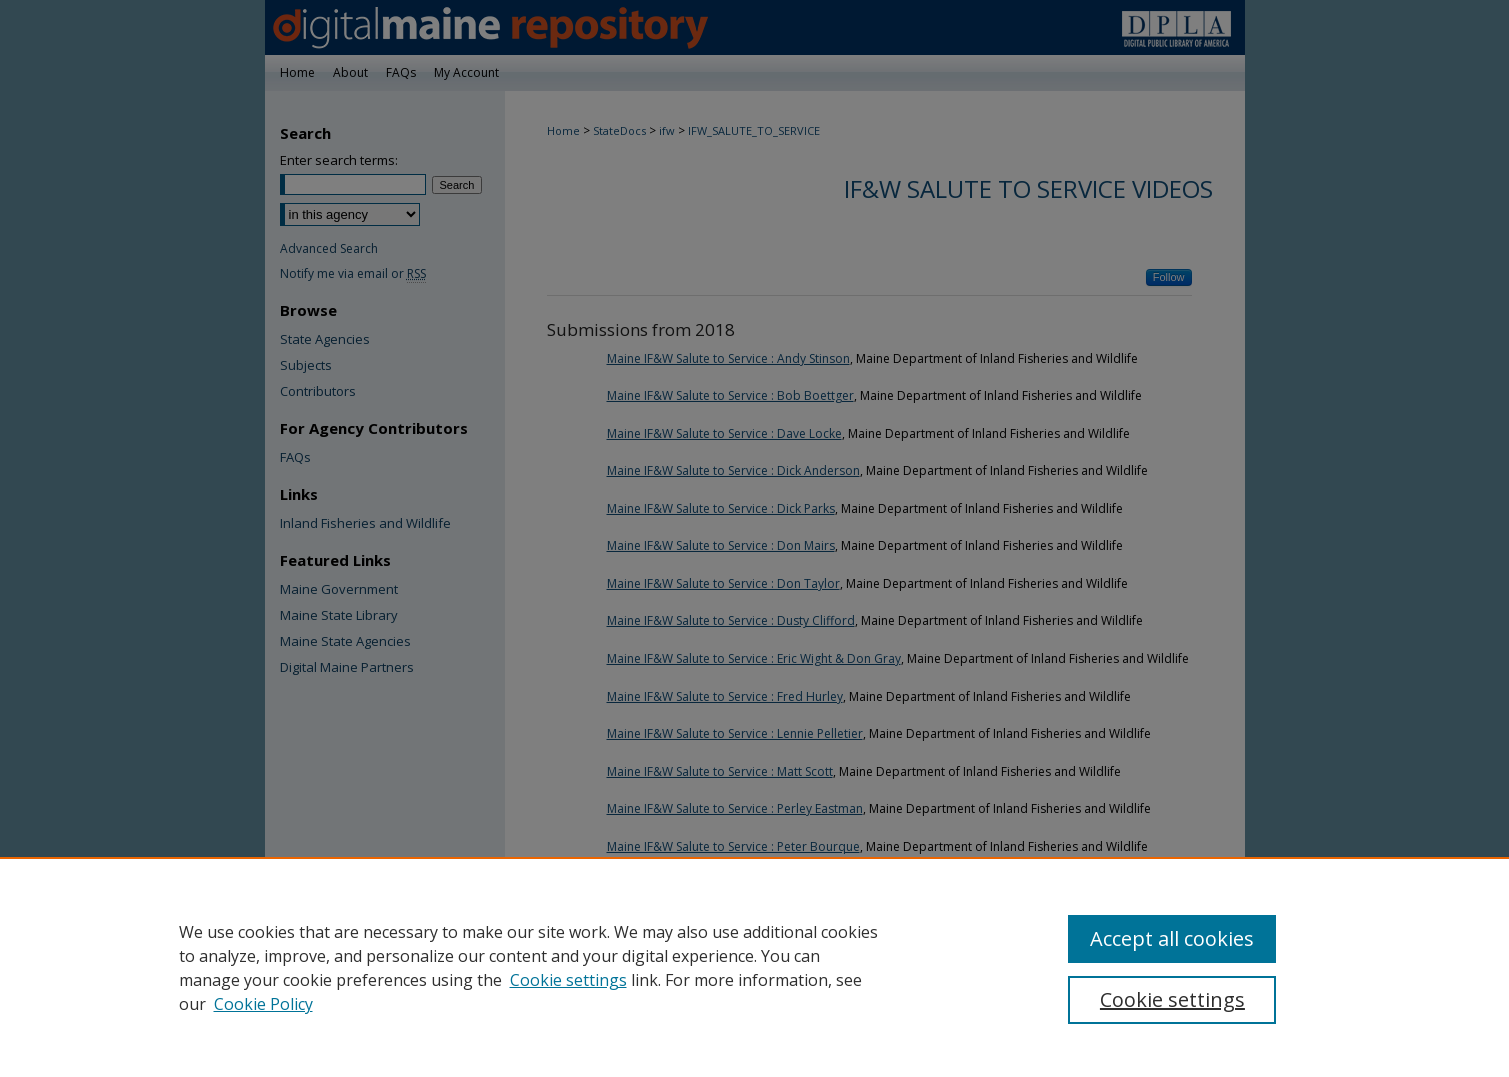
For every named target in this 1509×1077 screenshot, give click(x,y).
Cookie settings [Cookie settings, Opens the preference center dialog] (1172, 999)
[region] (754, 967)
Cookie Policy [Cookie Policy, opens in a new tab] (263, 1004)
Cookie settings (568, 980)
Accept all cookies (1172, 938)
